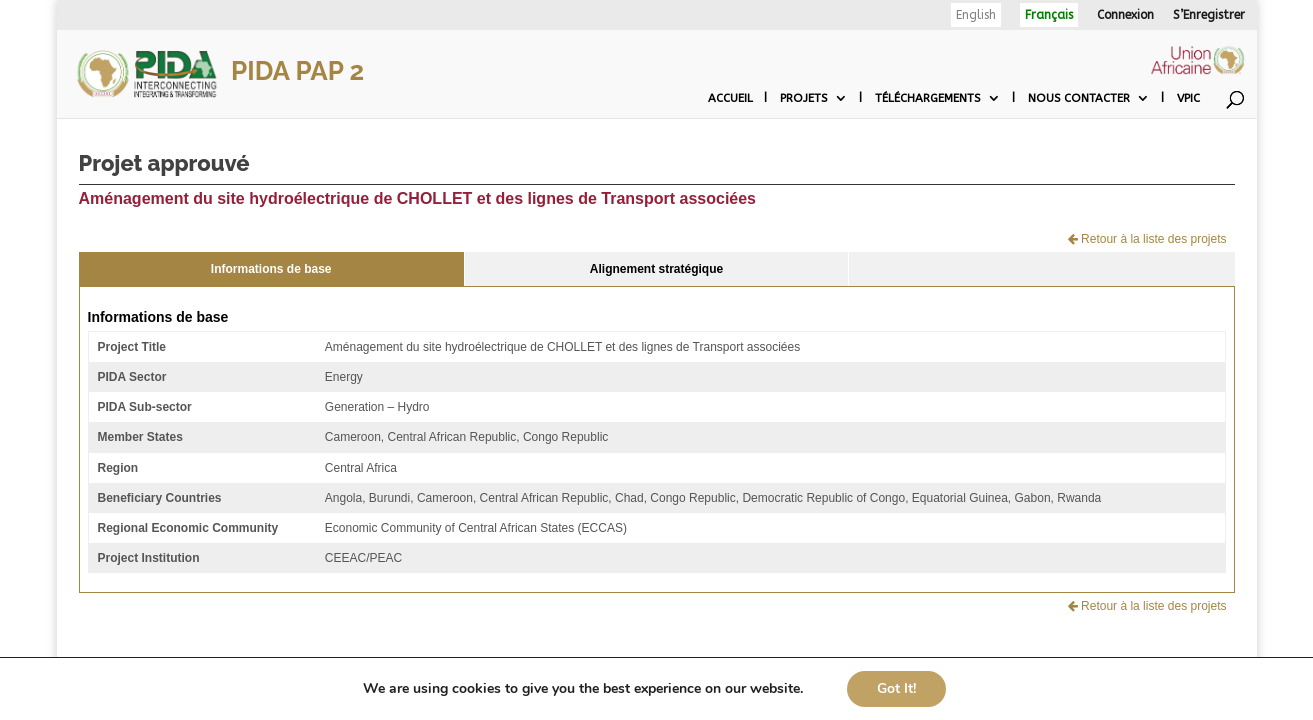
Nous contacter (1079, 98)
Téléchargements (928, 98)
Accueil (730, 98)
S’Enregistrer (1209, 15)
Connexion (1125, 15)
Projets (804, 98)
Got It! (896, 688)
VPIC (1188, 98)
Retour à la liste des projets (1147, 239)
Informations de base (271, 269)
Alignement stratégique (656, 269)
